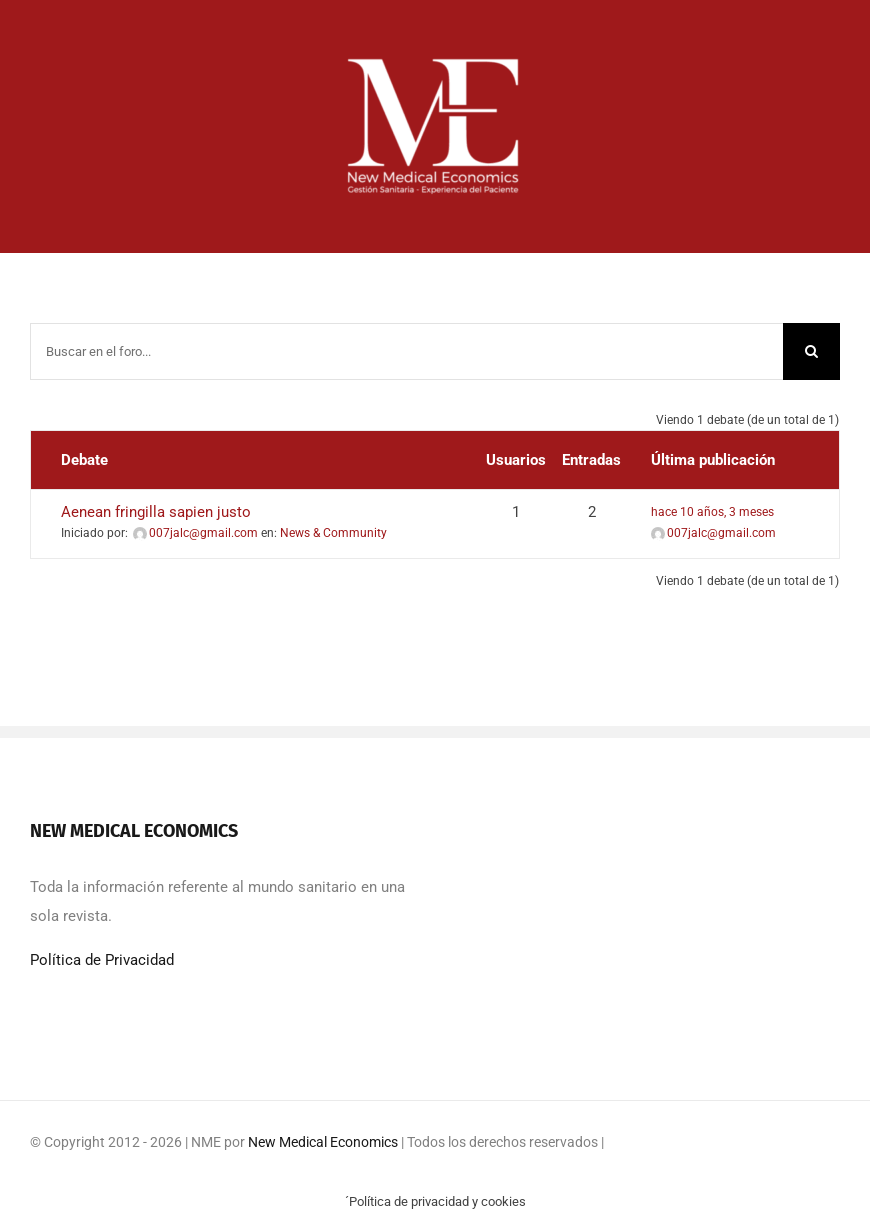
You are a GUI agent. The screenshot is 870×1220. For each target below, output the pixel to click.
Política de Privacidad (102, 960)
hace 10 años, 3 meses (712, 512)
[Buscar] (811, 351)
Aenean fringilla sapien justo (156, 512)
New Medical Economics (323, 1142)
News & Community (333, 533)
